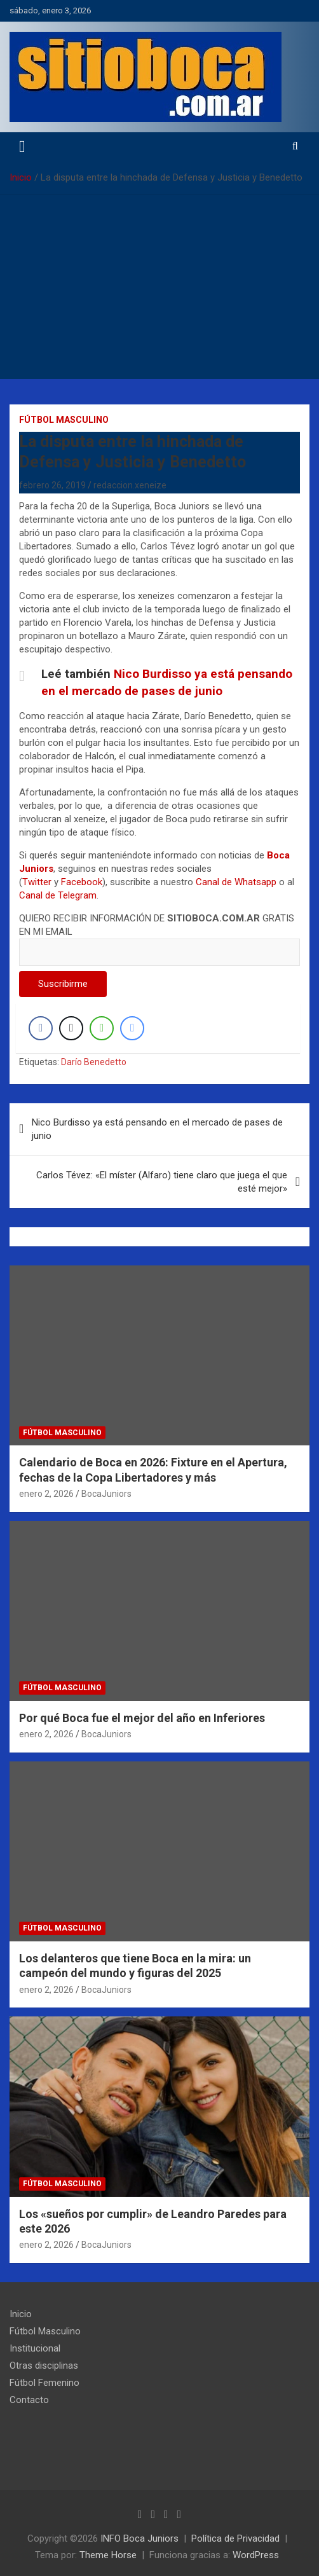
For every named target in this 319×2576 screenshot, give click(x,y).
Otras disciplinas (44, 2365)
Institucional (35, 2348)
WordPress (256, 2555)
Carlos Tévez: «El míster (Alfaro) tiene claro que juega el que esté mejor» (161, 1181)
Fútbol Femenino (44, 2382)
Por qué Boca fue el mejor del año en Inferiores (142, 1718)
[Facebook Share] (41, 1028)
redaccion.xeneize (129, 485)
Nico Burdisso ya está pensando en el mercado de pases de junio (157, 1129)
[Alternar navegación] (22, 147)
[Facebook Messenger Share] (132, 1028)
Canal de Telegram (58, 895)
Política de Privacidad (235, 2538)
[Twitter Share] (71, 1028)
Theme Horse (108, 2555)
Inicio (21, 2314)
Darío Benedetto (93, 1062)
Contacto (29, 2400)
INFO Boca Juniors (139, 2538)
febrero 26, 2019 (52, 485)
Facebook (81, 882)
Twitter (36, 882)
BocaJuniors (106, 1494)
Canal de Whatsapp (236, 882)
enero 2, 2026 (46, 1494)
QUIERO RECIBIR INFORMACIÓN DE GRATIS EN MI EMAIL (159, 935)
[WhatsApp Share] (102, 1028)
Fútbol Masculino (64, 420)
